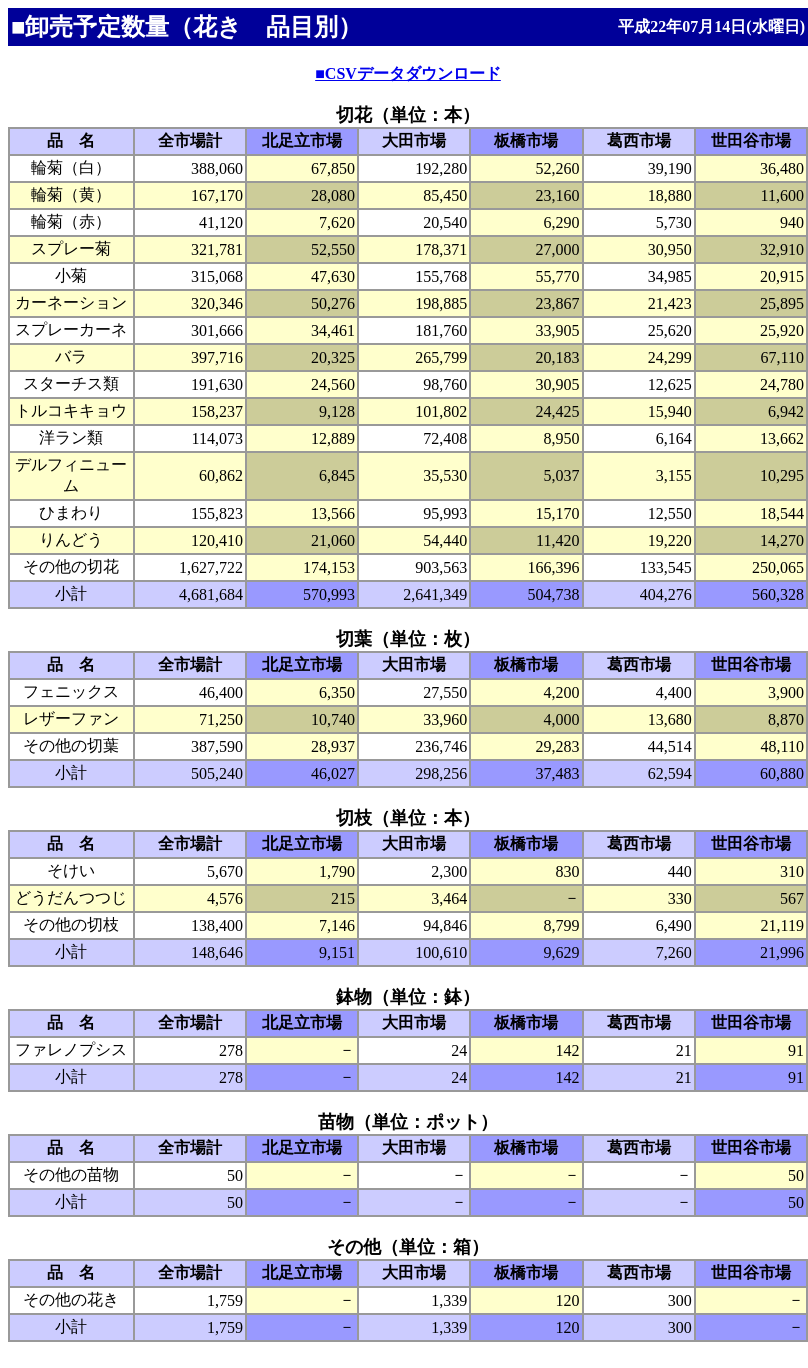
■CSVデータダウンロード (408, 73)
